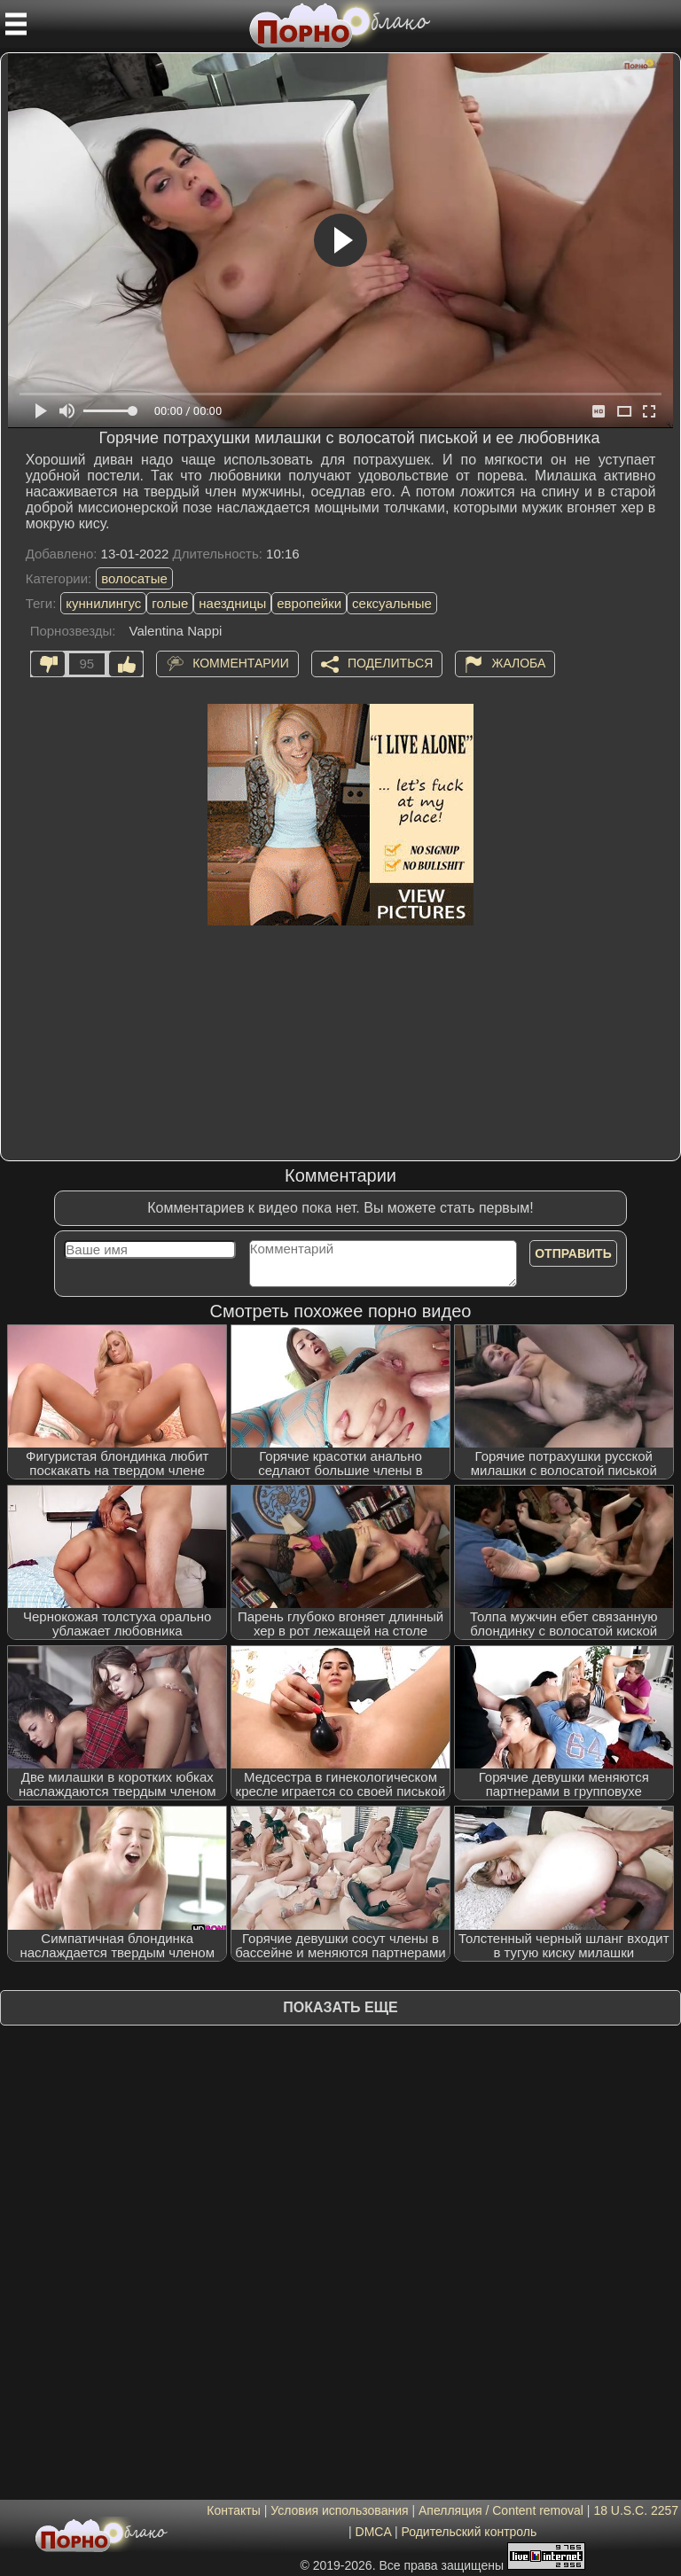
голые (170, 603)
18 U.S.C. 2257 (635, 2510)
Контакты (233, 2510)
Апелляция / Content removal (501, 2510)
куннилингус (103, 603)
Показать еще (340, 2007)
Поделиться (390, 662)
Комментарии (240, 662)
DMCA (373, 2532)
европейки (309, 603)
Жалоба (518, 662)
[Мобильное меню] (16, 24)
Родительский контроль (468, 2532)
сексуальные (392, 603)
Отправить (573, 1253)
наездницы (232, 603)
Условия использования (339, 2510)
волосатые (134, 578)
